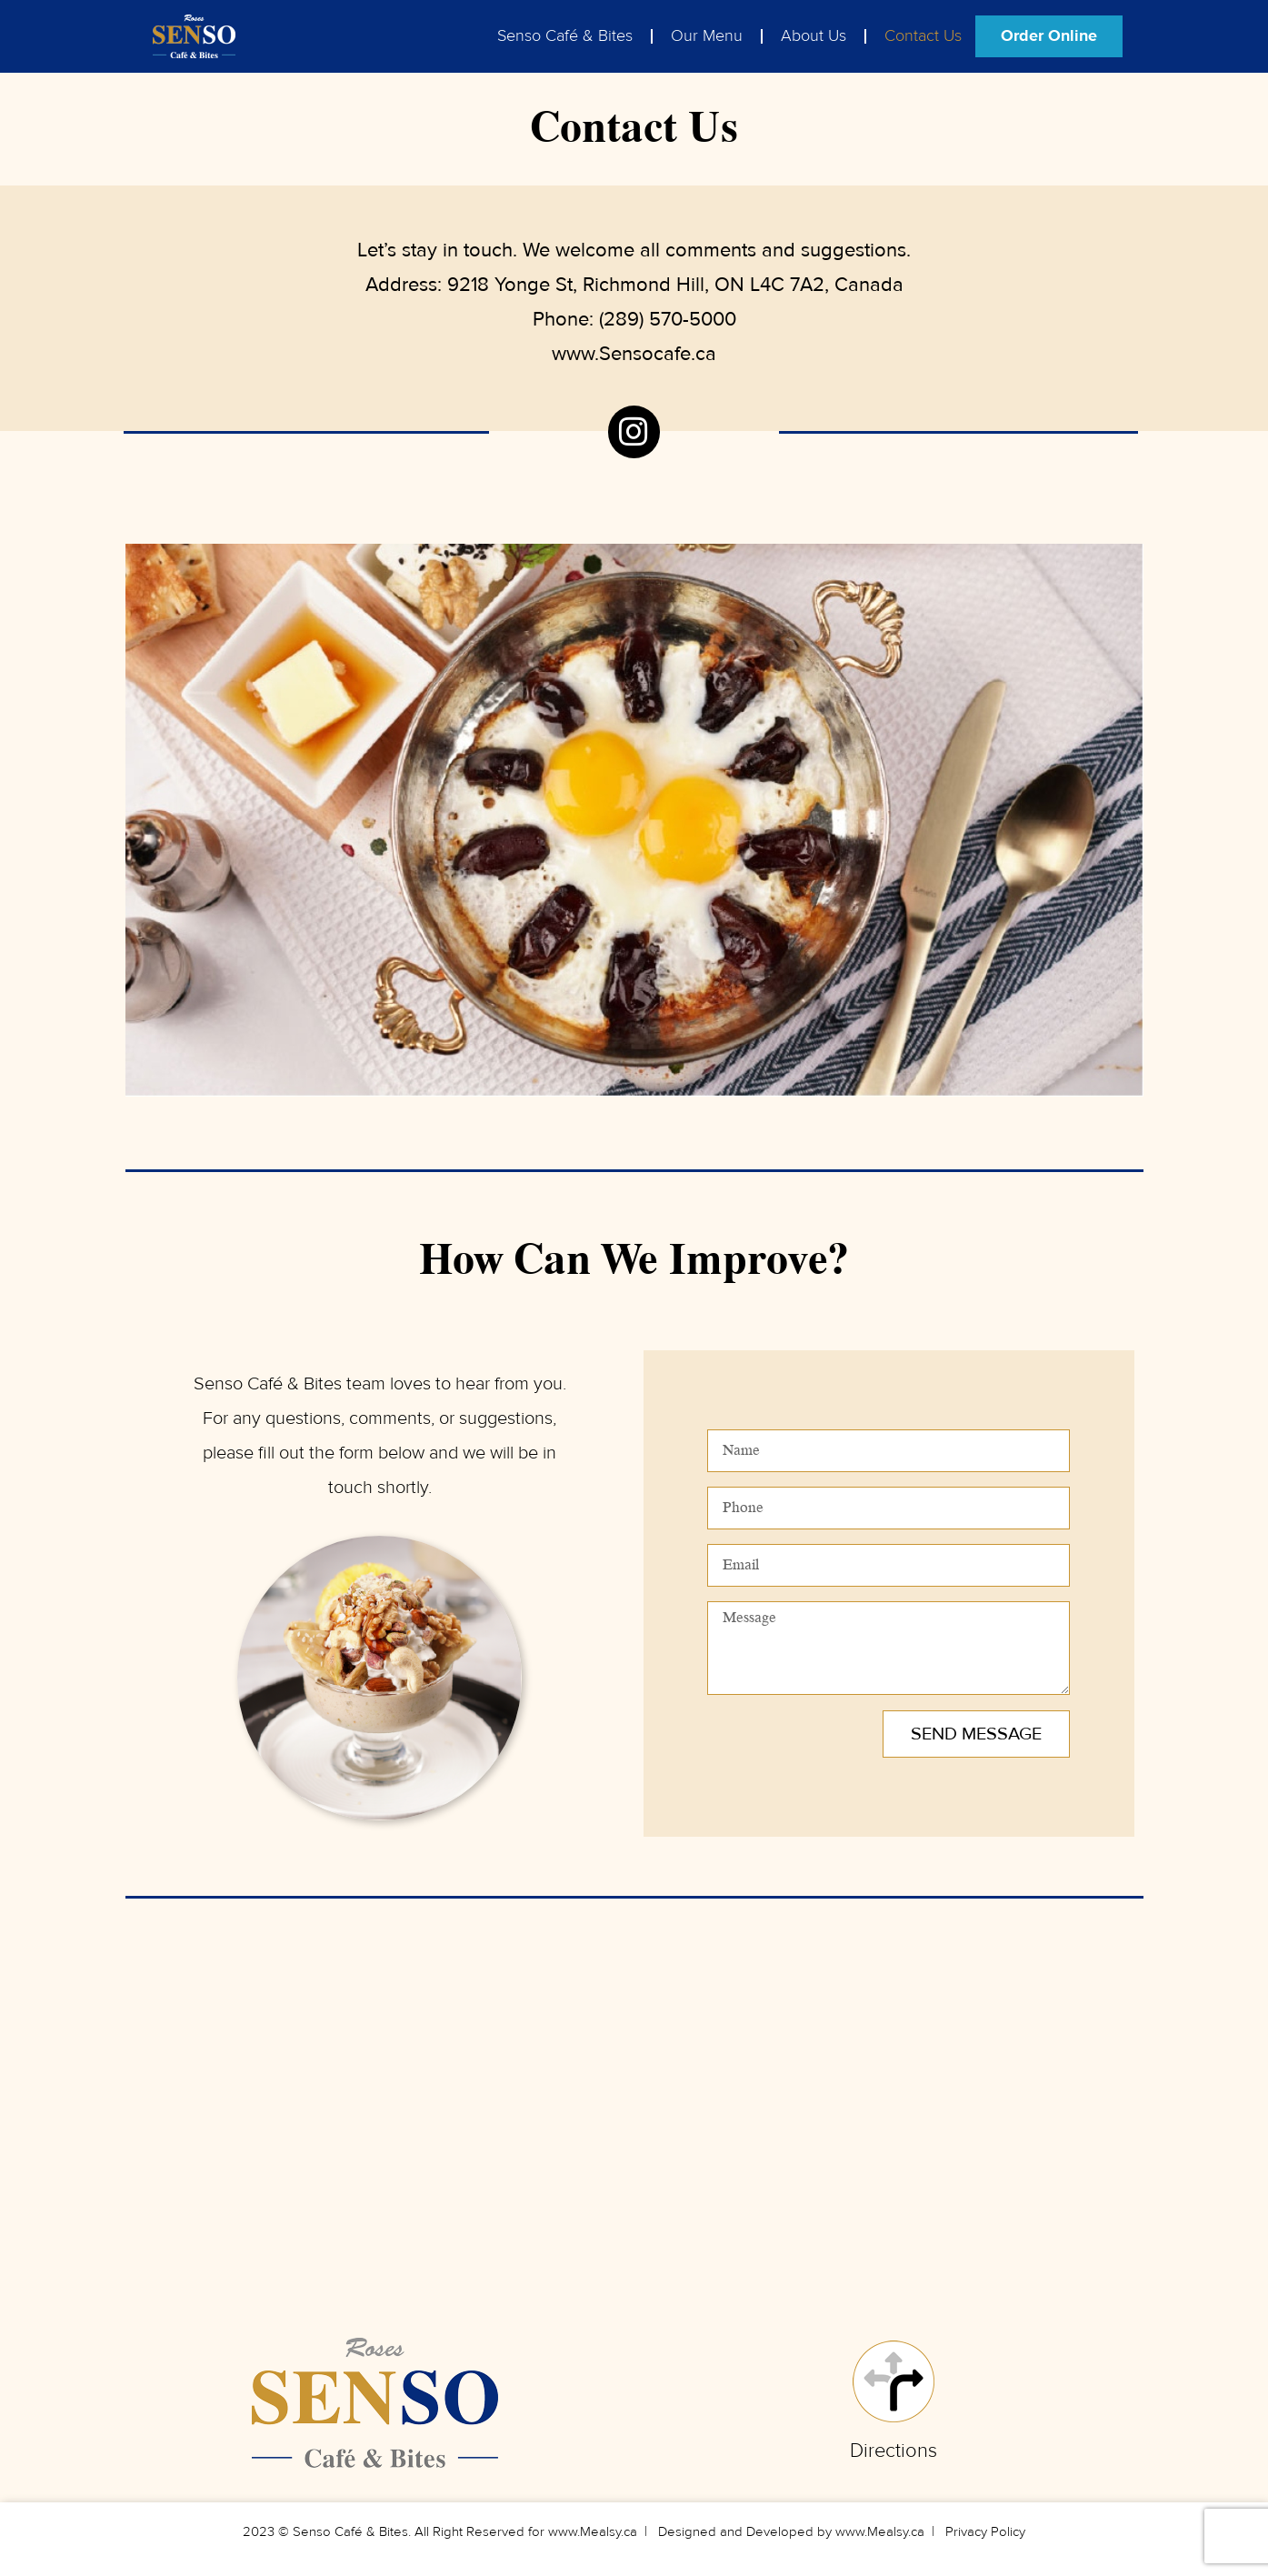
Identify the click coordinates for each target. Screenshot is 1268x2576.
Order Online (1049, 35)
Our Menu (707, 35)
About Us (813, 35)
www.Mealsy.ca (592, 2532)
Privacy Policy (985, 2532)
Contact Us (923, 35)
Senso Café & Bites (565, 35)
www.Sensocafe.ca (634, 353)
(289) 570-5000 (667, 319)
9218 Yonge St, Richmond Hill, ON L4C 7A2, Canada (675, 284)
